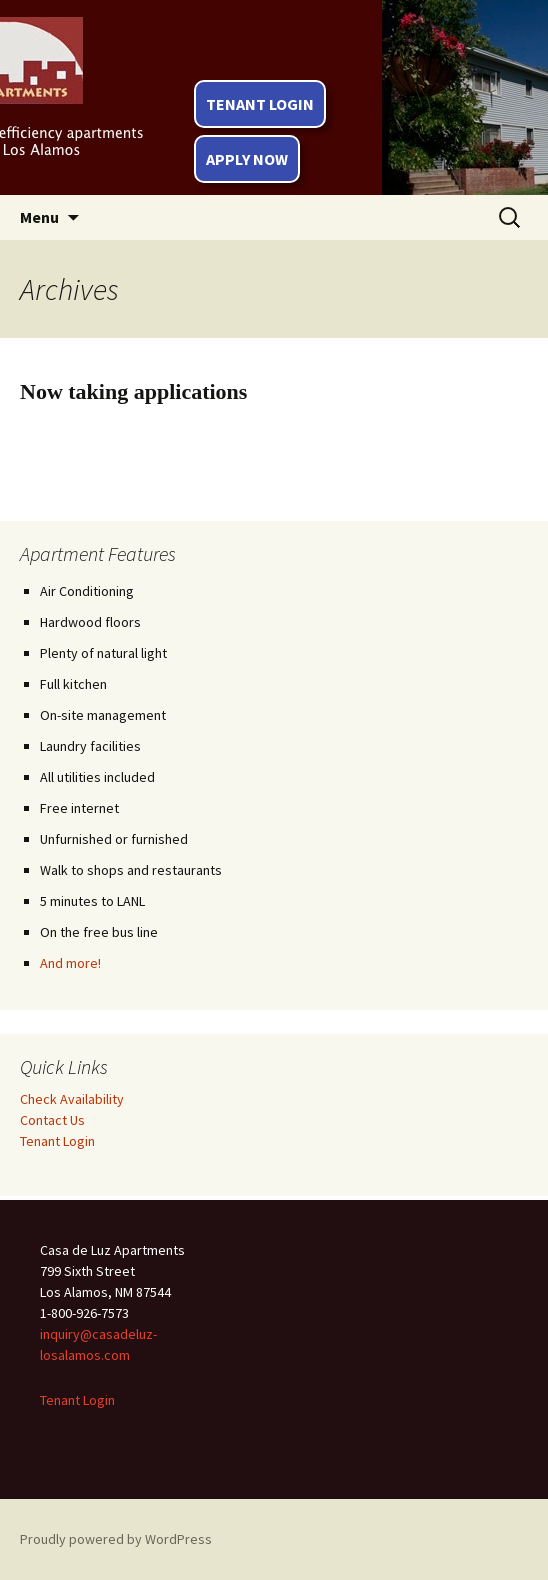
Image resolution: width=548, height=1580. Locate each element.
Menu (39, 217)
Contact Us (52, 1120)
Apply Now (247, 159)
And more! (70, 963)
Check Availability (72, 1099)
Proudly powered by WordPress (116, 1539)
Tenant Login (260, 104)
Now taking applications (133, 391)
